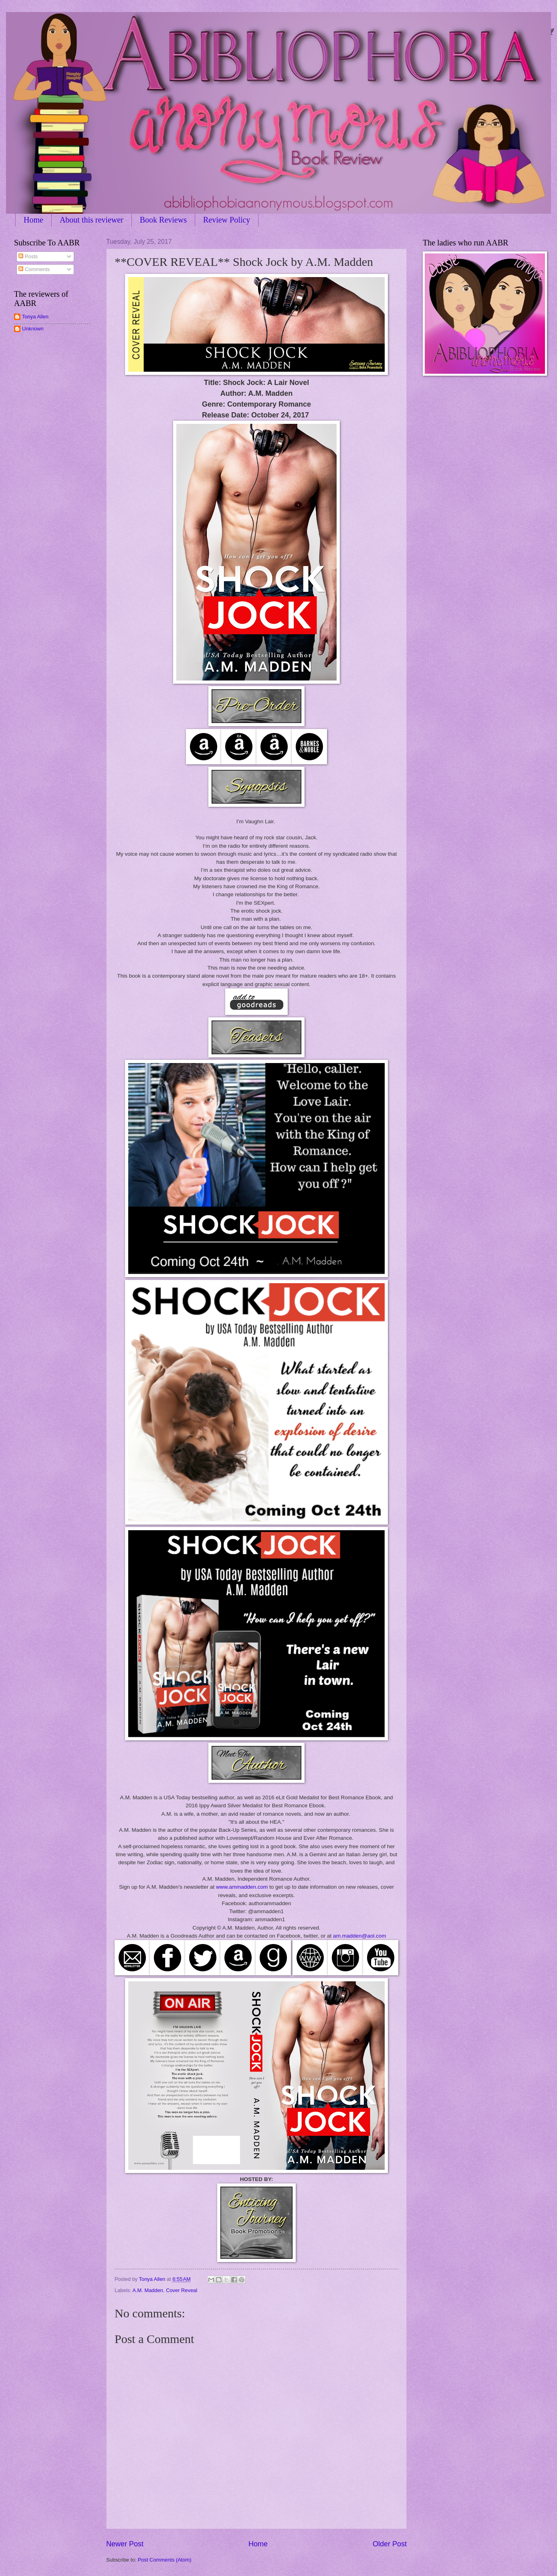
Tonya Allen (35, 317)
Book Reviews (163, 219)
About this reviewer (91, 219)
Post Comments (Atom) (165, 2560)
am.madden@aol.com (359, 1936)
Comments (34, 269)
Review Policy (226, 219)
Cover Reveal (181, 2290)
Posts (28, 256)
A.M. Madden (147, 2290)
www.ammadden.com (242, 1887)
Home (33, 219)
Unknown (33, 329)
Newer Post (124, 2544)
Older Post (390, 2544)
